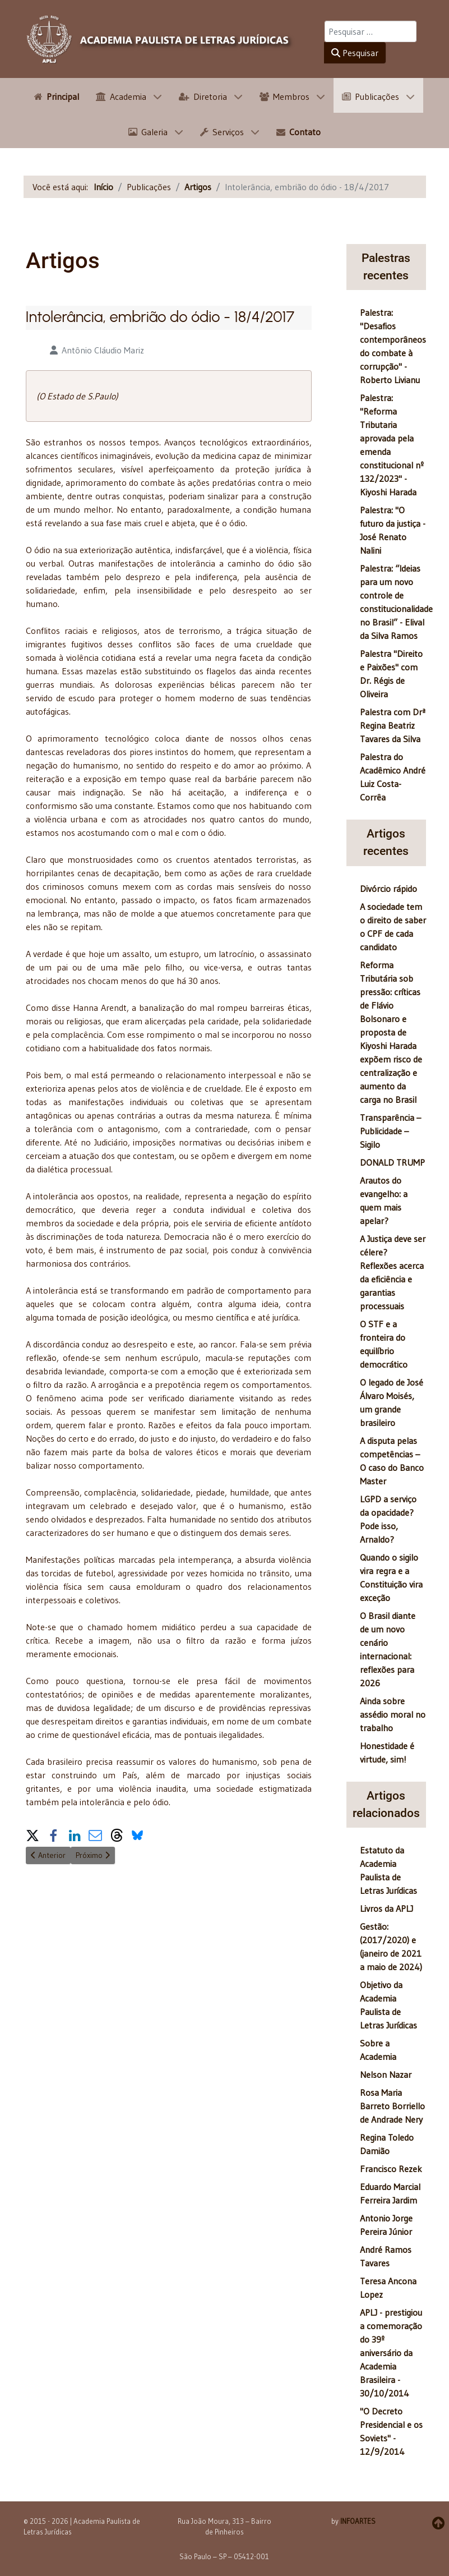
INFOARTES (358, 2521)
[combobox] (370, 31)
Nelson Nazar (385, 2074)
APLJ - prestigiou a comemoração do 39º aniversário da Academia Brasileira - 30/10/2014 (391, 2353)
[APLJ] (160, 39)
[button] (32, 1833)
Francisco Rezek (391, 2168)
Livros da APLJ (386, 1908)
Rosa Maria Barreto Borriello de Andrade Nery (392, 2106)
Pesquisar (354, 52)
